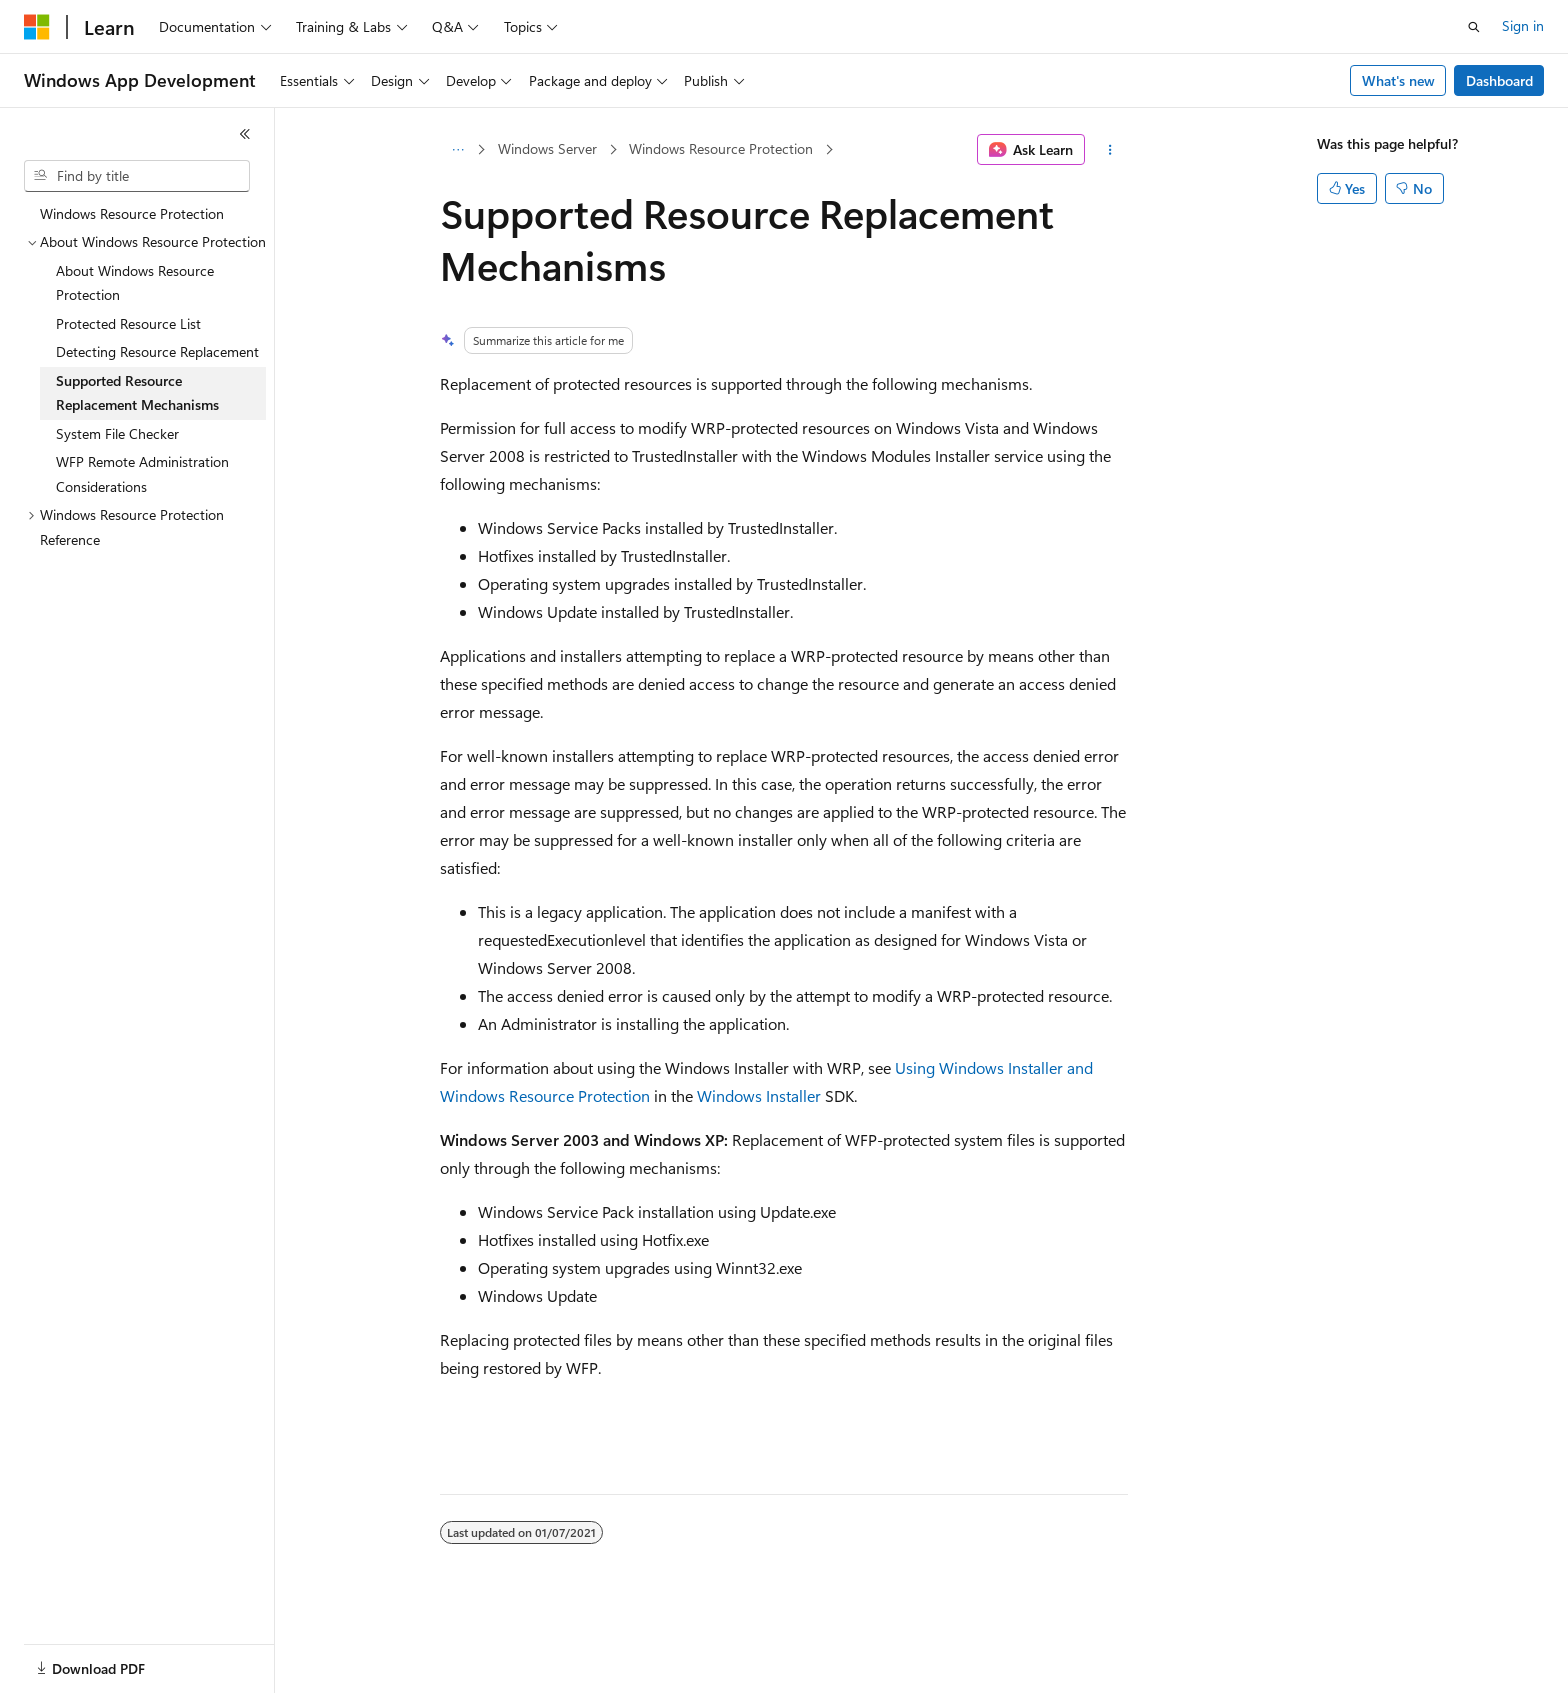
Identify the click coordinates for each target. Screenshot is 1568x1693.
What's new (1398, 80)
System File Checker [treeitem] (117, 433)
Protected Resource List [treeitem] (128, 323)
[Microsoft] (37, 27)
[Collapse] (245, 134)
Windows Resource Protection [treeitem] (132, 213)
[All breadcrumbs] (457, 150)
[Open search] (1474, 27)
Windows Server (547, 148)
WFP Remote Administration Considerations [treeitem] (142, 474)
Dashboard (1499, 80)
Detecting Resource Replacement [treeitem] (157, 351)
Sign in (1523, 25)
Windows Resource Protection (721, 148)
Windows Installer (759, 1095)
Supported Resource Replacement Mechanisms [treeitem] (137, 393)
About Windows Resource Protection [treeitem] (135, 283)
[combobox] (137, 176)
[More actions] (1110, 150)
